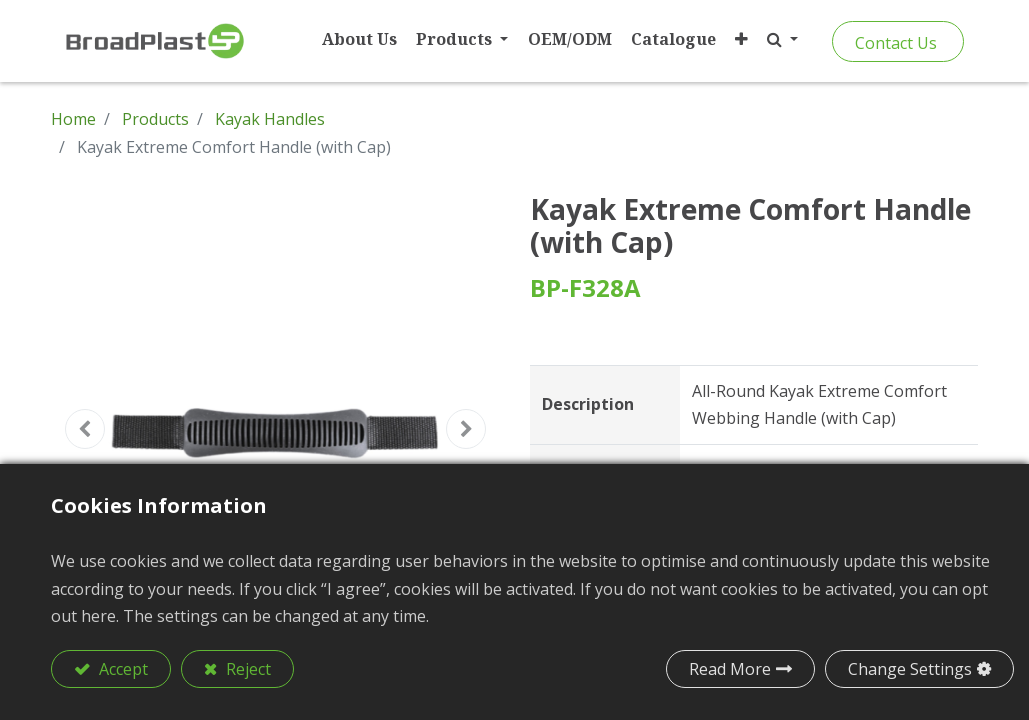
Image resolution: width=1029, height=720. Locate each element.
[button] (739, 39)
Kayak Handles (270, 119)
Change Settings (910, 669)
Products (155, 119)
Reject (246, 669)
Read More (730, 669)
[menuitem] (357, 39)
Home (73, 119)
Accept (121, 669)
